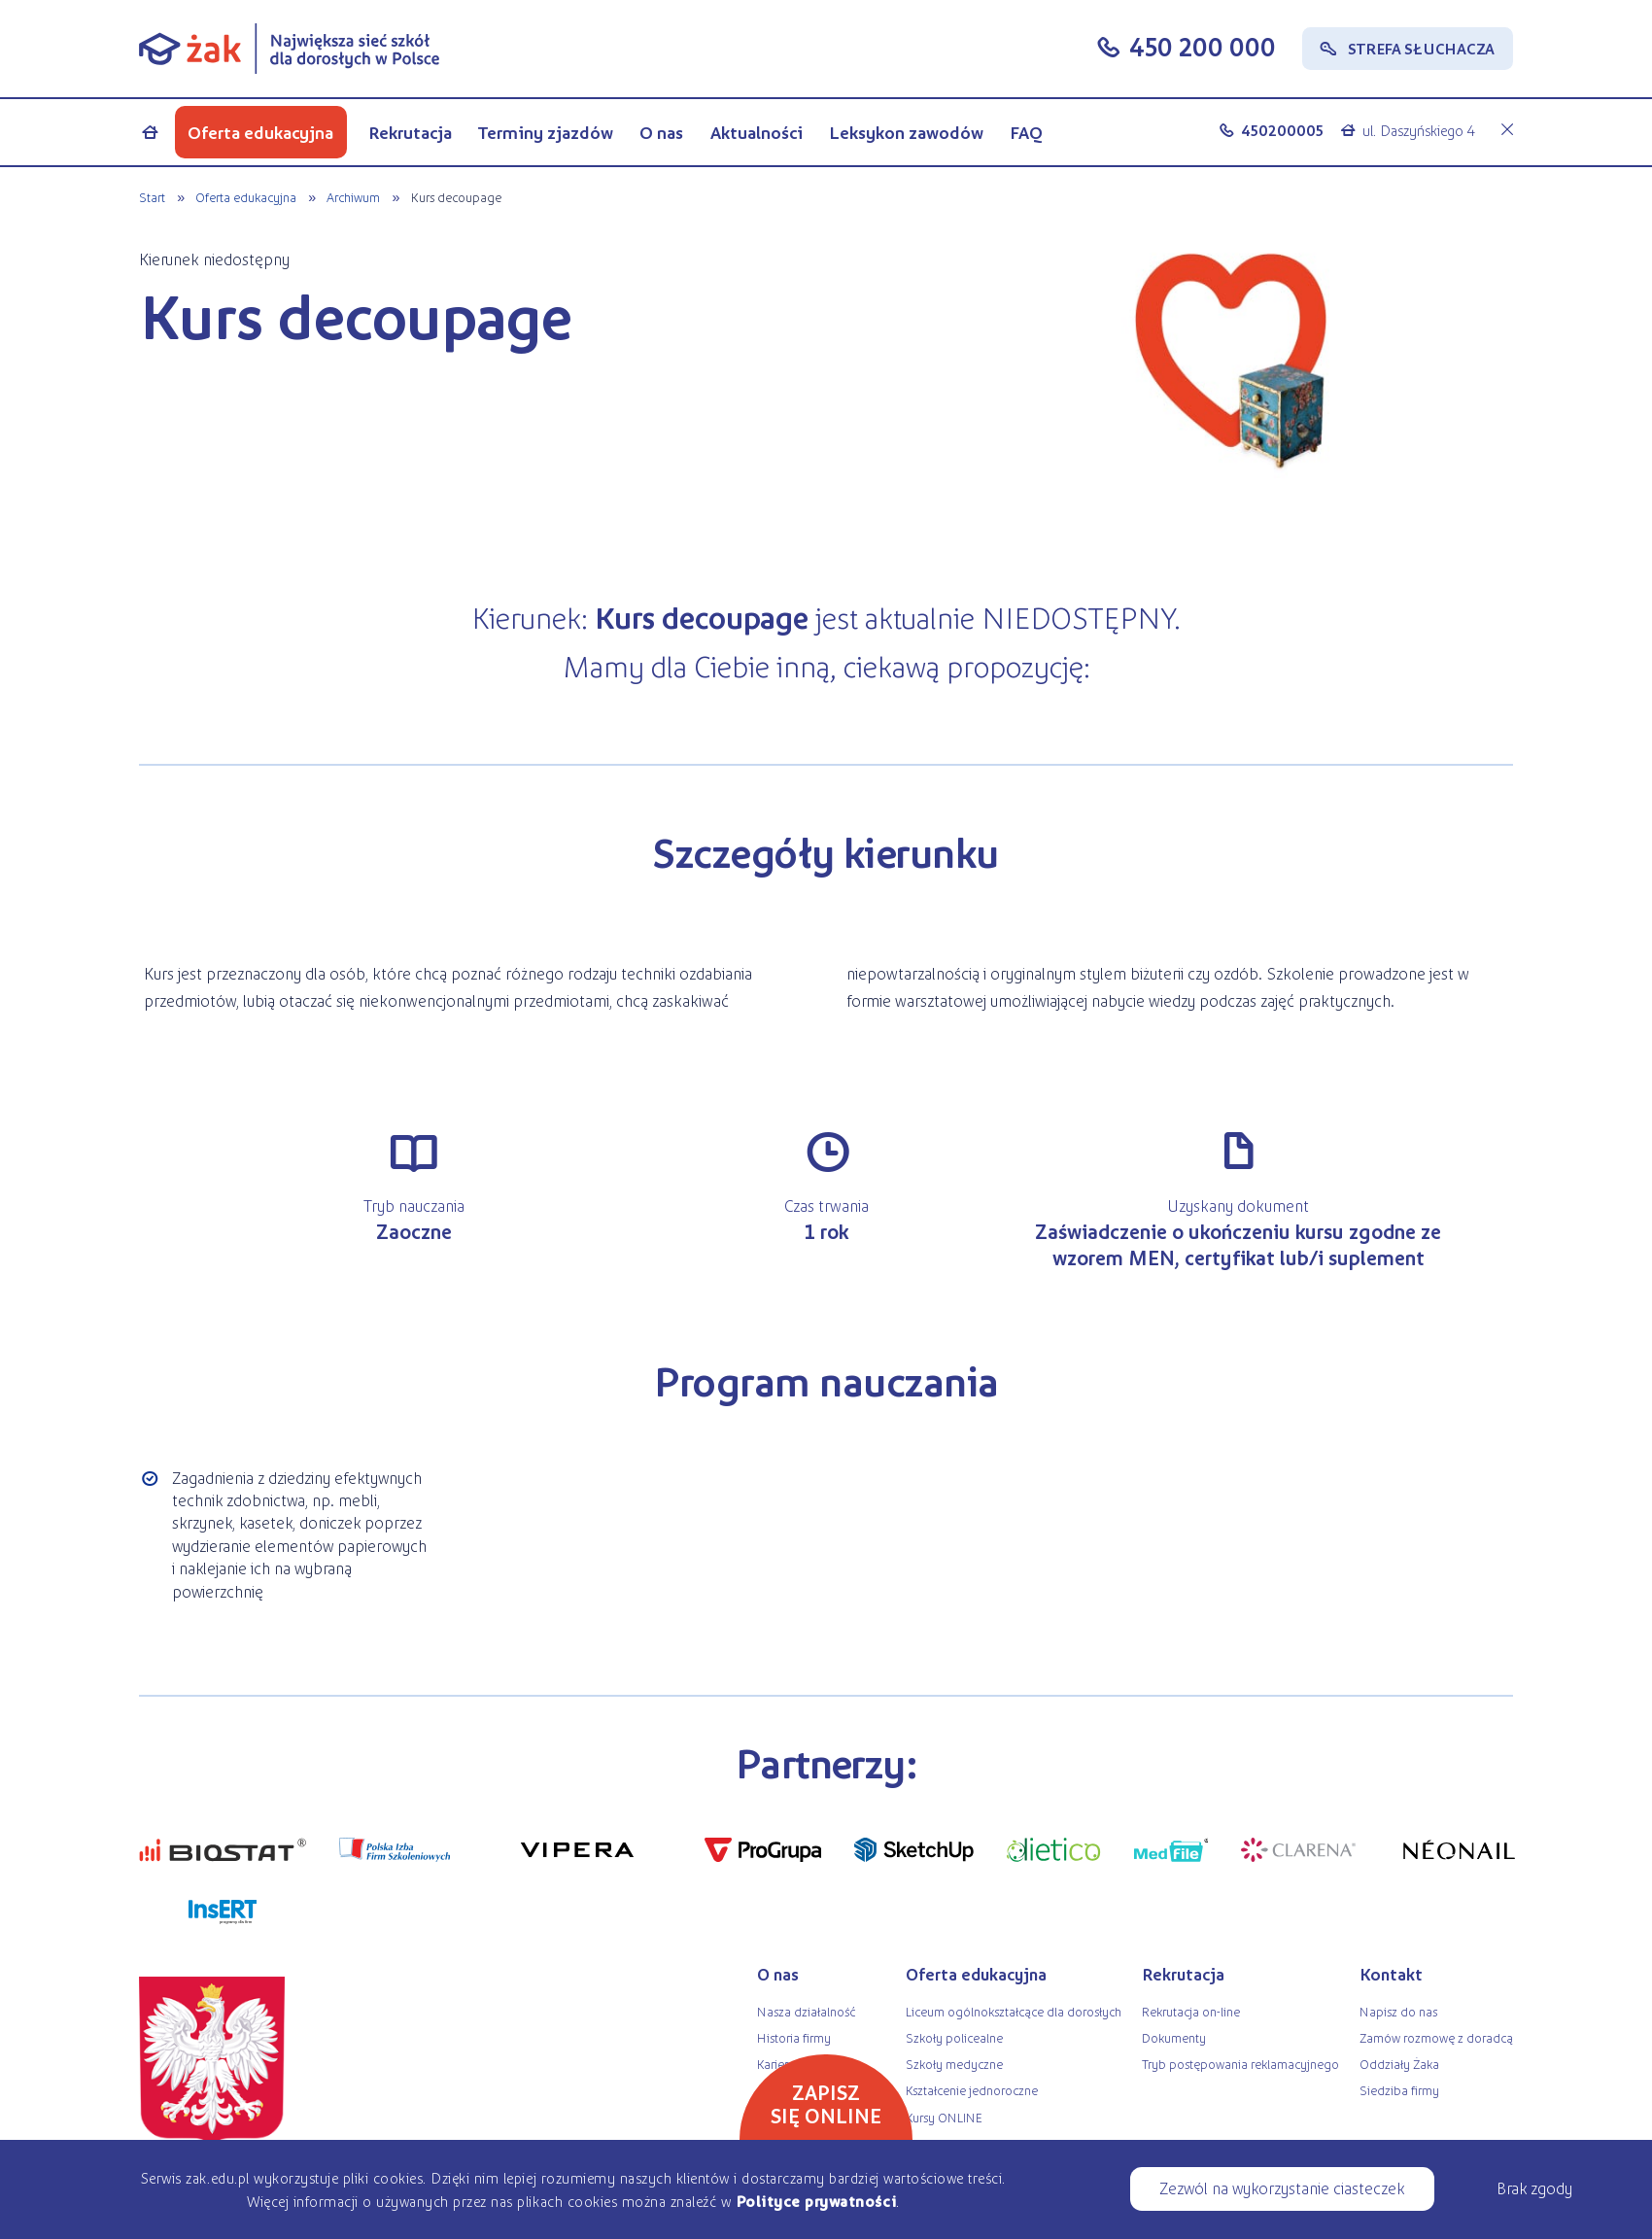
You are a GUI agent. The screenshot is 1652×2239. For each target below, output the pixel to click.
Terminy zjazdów (545, 132)
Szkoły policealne (954, 2037)
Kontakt (1391, 1973)
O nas (661, 132)
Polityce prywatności (816, 2200)
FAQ (1026, 132)
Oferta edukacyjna (260, 132)
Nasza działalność (806, 2011)
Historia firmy (794, 2037)
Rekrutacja (410, 132)
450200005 (1282, 130)
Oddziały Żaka (1399, 2063)
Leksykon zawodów (906, 132)
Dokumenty (1174, 2037)
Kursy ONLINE (944, 2117)
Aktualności (756, 132)
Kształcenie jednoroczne (972, 2090)
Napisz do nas (1398, 2011)
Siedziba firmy (1399, 2090)
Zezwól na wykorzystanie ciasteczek (1281, 2187)
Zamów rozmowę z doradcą (1436, 2037)
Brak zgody (1534, 2187)
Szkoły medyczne (954, 2063)
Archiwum (353, 197)
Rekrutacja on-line (1191, 2011)
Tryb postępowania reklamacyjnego (1240, 2063)
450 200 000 (1202, 46)
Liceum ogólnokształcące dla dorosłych (1013, 2011)
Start (152, 197)
